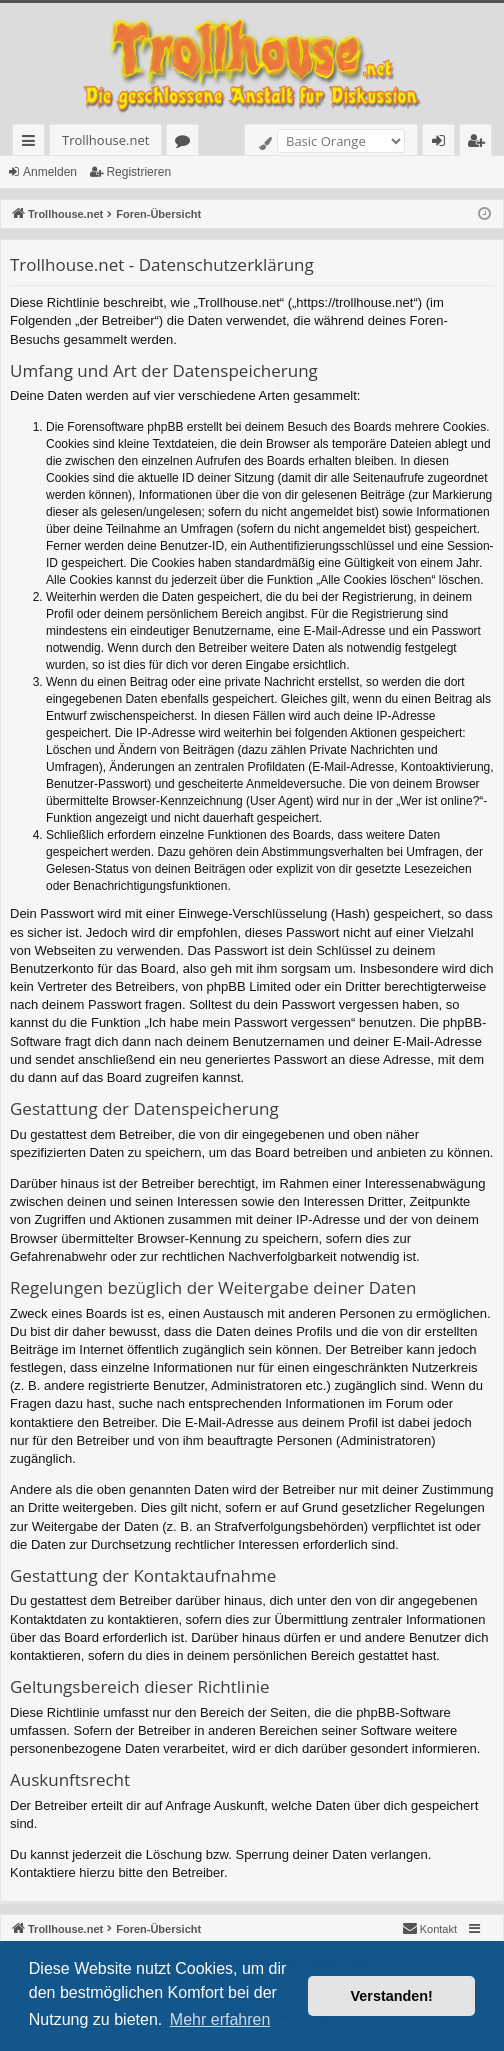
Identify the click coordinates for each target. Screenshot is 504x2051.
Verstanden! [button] (392, 1996)
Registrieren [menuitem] (480, 143)
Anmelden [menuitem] (444, 143)
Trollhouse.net (105, 140)
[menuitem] (429, 1929)
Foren (186, 143)
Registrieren (138, 172)
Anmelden (50, 172)
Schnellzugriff (32, 143)
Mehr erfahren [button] (220, 2019)
